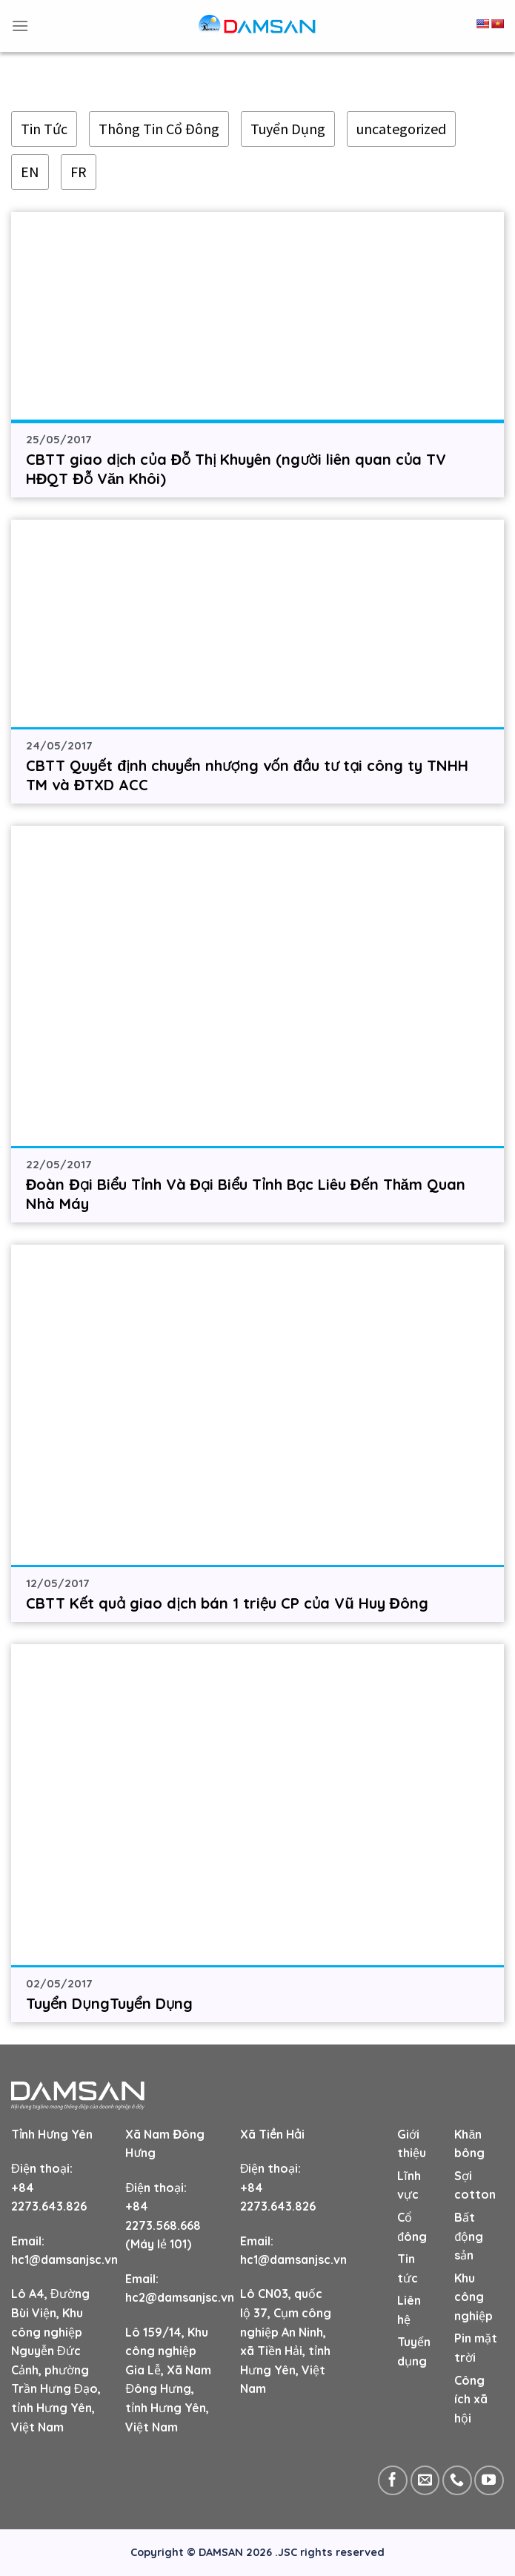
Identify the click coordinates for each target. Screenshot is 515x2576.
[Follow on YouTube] (489, 2480)
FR (78, 171)
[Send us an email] (425, 2480)
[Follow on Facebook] (393, 2480)
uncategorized (401, 128)
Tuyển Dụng (287, 128)
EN (30, 171)
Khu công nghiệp (473, 2297)
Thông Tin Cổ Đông (159, 128)
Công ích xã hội (471, 2399)
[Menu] (20, 25)
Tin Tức (44, 128)
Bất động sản (468, 2236)
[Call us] (457, 2480)
